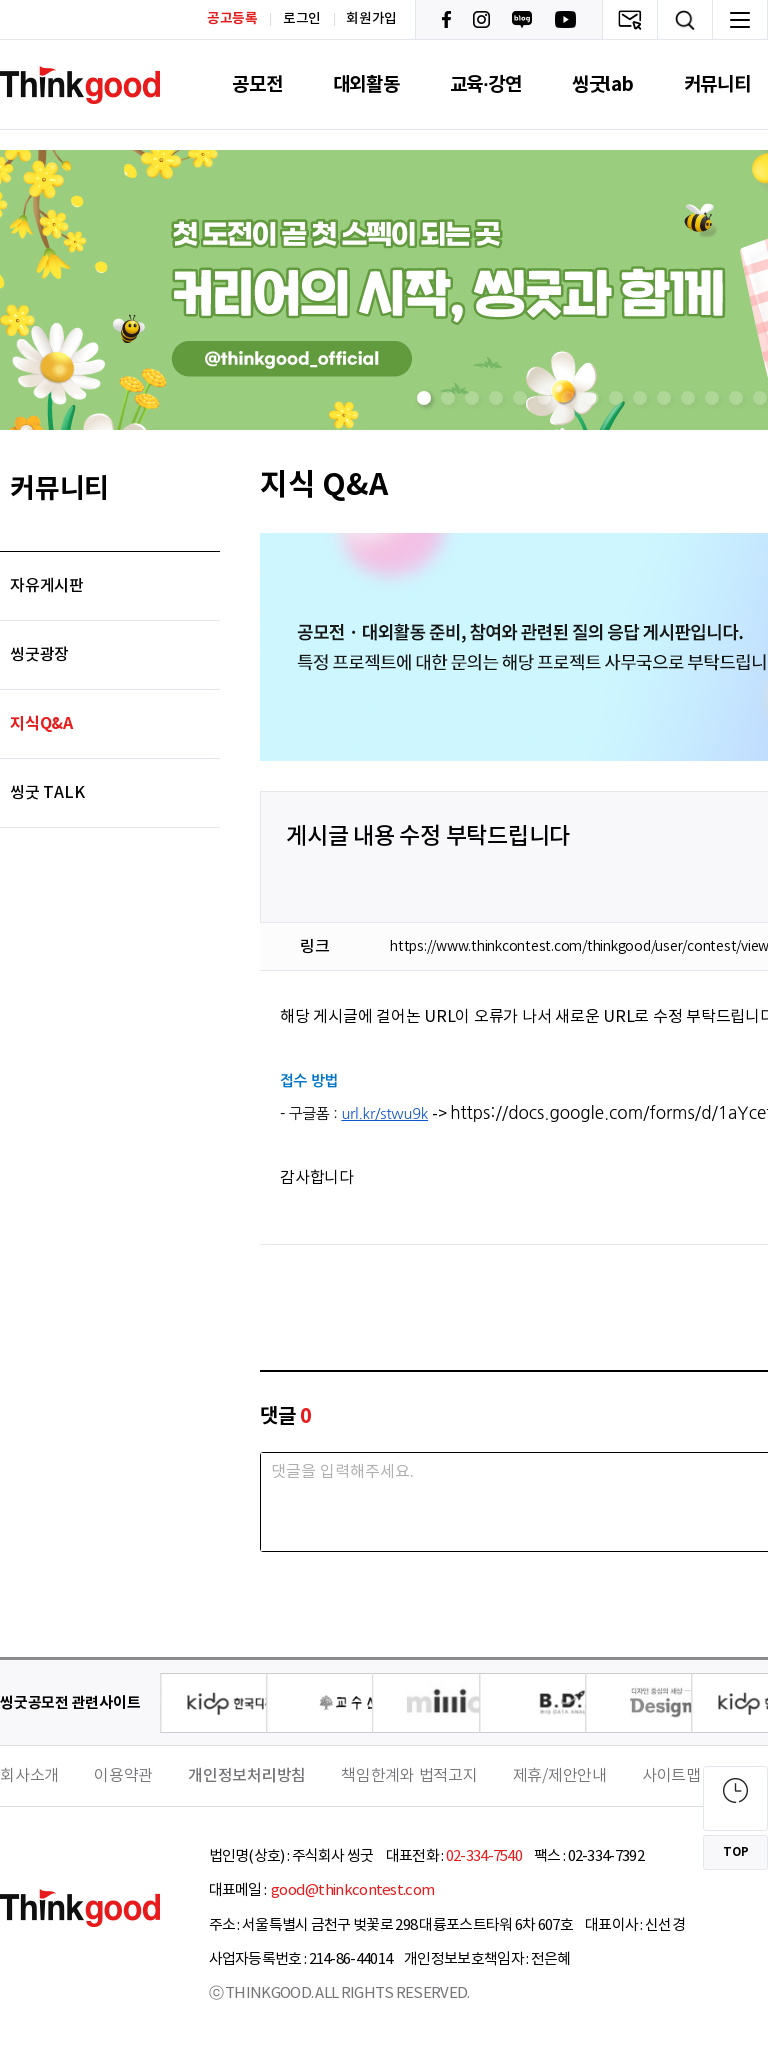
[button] (424, 398)
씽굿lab (603, 84)
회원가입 (371, 19)
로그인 (302, 19)
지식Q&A (41, 724)
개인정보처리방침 (247, 1776)
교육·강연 (486, 84)
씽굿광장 (39, 655)
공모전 (257, 84)
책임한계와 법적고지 (409, 1776)
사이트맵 (671, 1776)
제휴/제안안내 (560, 1776)
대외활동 (366, 84)
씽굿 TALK (47, 793)
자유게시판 (47, 586)
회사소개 (29, 1776)
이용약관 (123, 1776)
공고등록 (232, 18)
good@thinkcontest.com (352, 1890)
